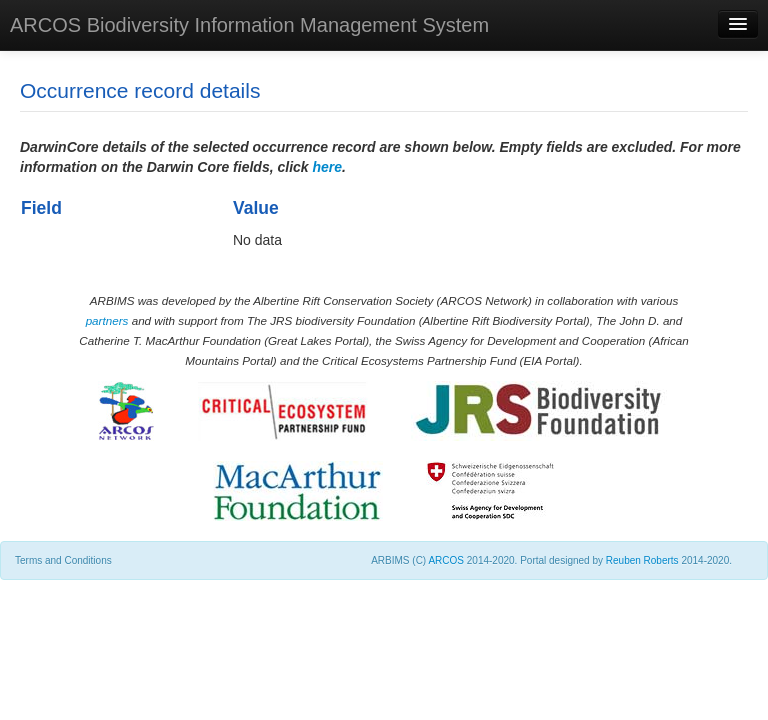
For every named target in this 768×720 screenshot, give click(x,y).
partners (107, 320)
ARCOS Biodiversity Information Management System (249, 25)
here (328, 167)
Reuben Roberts (642, 560)
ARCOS (446, 560)
